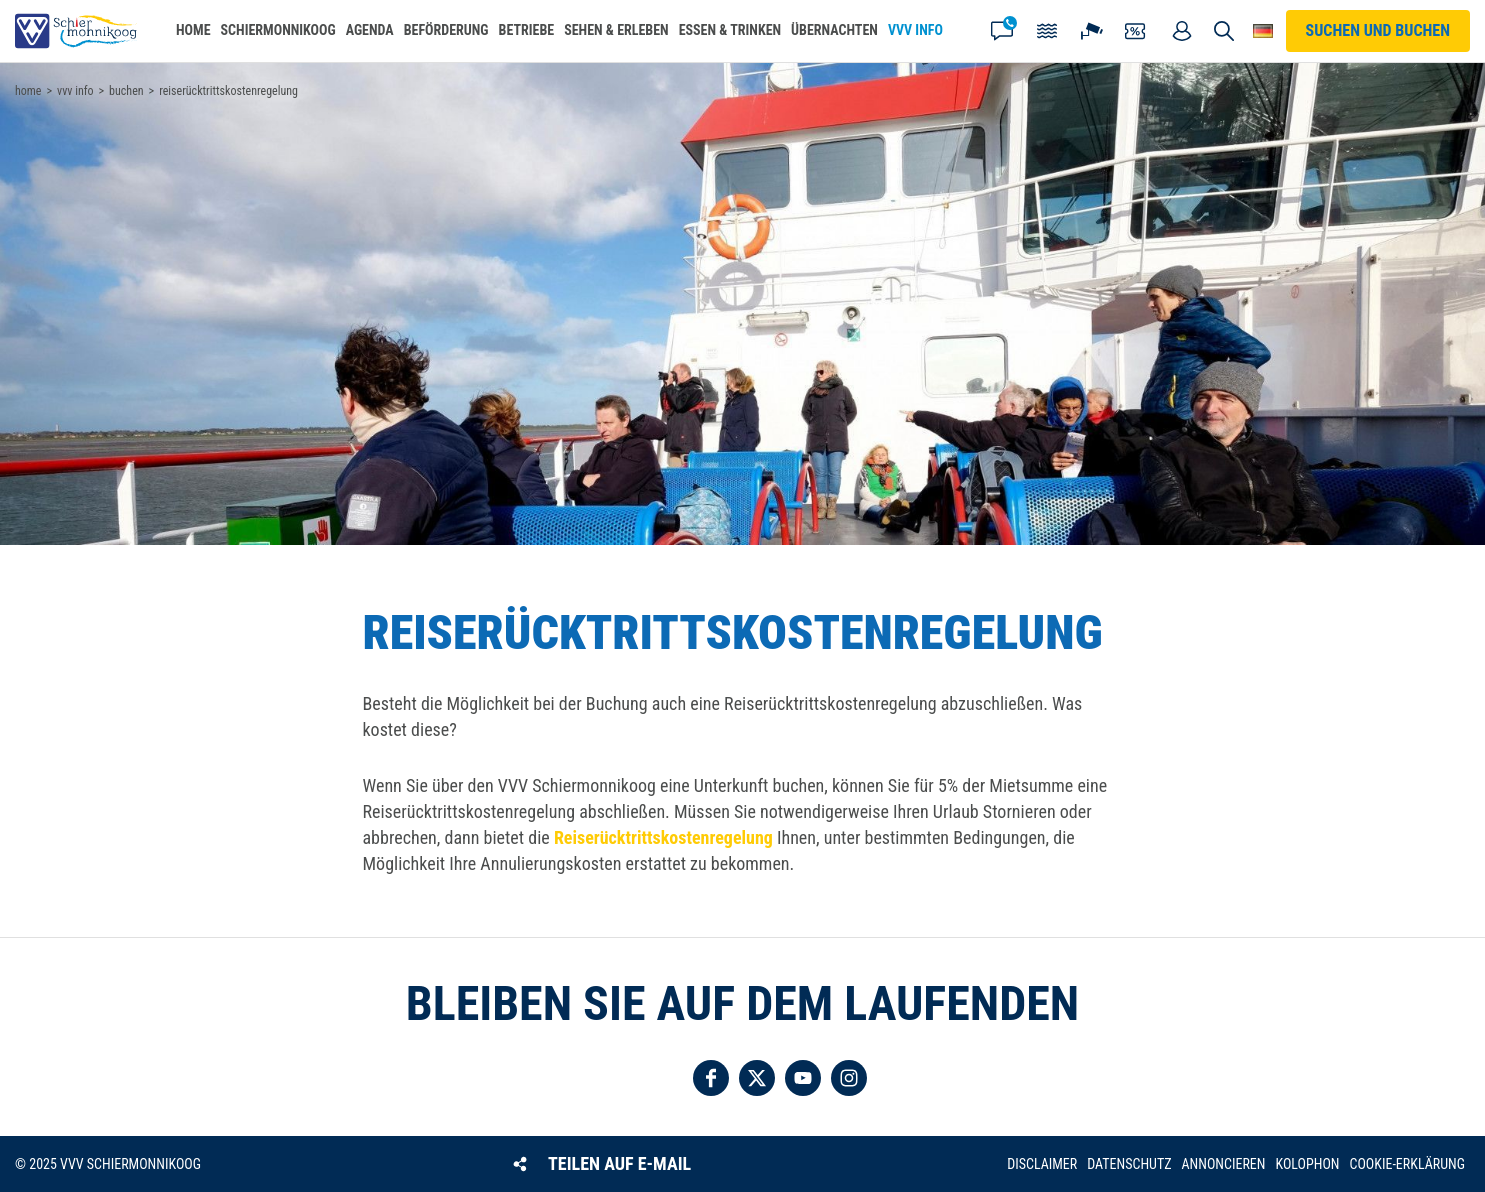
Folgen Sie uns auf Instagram (849, 1078)
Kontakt (1002, 31)
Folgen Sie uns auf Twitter (757, 1078)
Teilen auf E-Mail (619, 1163)
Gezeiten (1047, 31)
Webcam (1092, 31)
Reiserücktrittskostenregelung (663, 837)
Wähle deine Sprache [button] (1263, 31)
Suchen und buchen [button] (1224, 31)
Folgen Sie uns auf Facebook (711, 1078)
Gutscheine (1137, 31)
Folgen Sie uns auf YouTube (803, 1078)
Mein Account (1182, 31)
